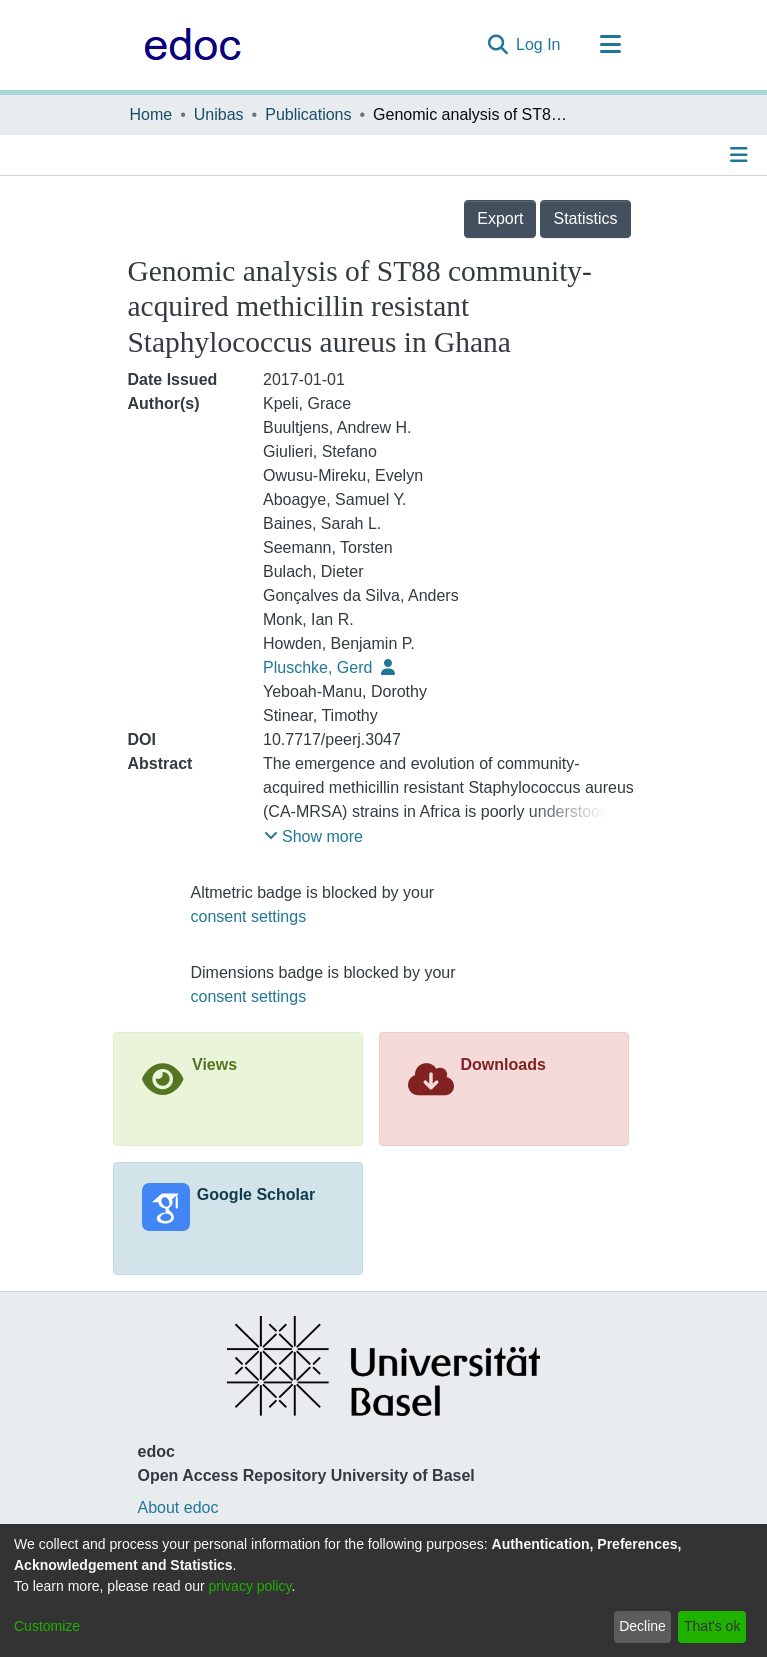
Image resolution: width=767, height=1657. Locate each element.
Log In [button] (539, 44)
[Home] (187, 45)
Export (500, 218)
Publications (308, 114)
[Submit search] (497, 45)
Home (151, 114)
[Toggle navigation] (611, 45)
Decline (642, 1626)
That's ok (712, 1626)
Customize (47, 1626)
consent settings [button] (249, 916)
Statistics (585, 218)
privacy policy (250, 1586)
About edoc (178, 1507)
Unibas (219, 114)
